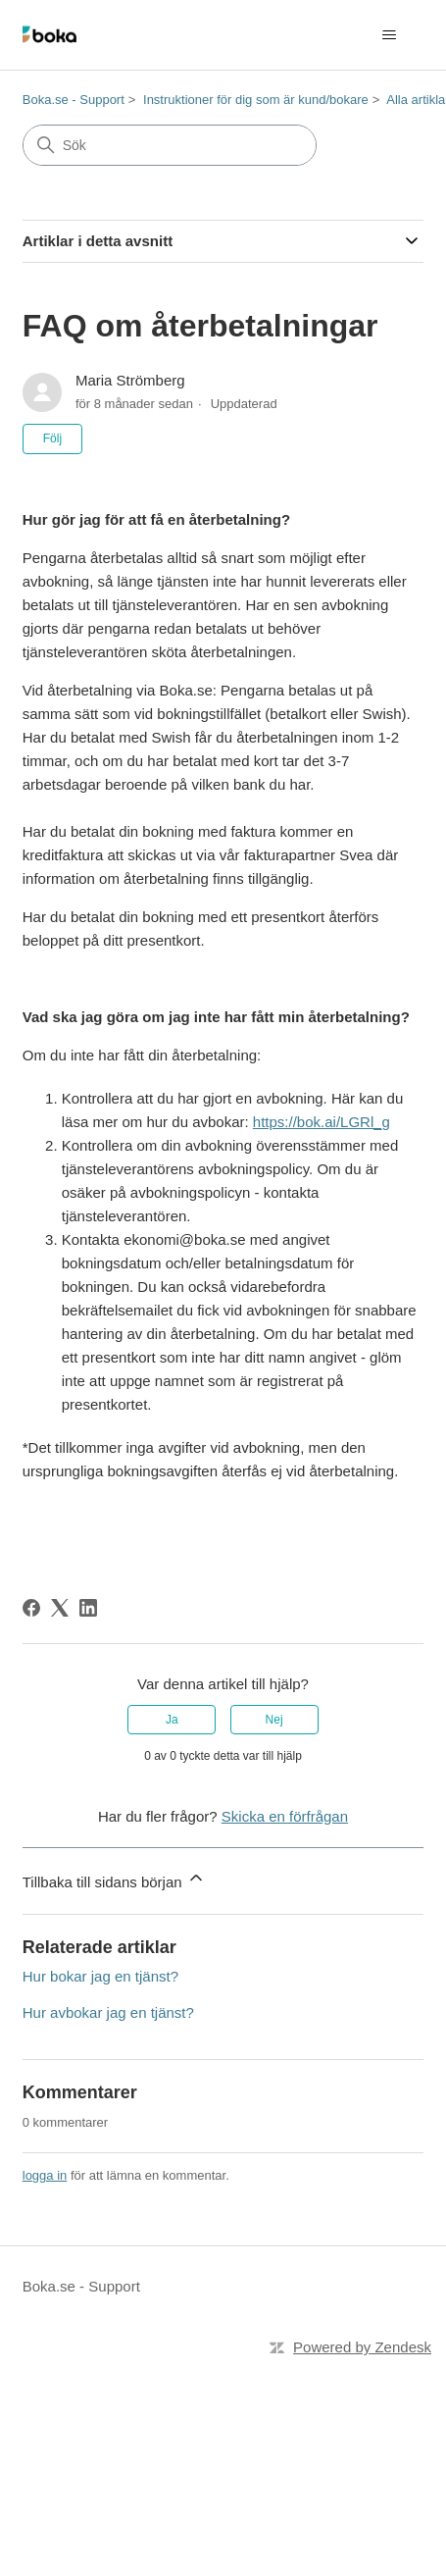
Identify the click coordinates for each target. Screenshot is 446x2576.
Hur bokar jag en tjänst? (100, 1976)
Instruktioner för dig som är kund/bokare (256, 99)
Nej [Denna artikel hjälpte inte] (274, 1719)
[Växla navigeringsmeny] (388, 35)
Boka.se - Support (73, 99)
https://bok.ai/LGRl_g (321, 1121)
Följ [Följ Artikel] (52, 438)
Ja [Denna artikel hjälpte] (172, 1719)
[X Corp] (60, 1608)
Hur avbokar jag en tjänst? (108, 2012)
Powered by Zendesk (362, 2347)
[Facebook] (31, 1608)
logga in (45, 2175)
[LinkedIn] (88, 1608)
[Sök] (170, 145)
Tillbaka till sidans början (114, 1879)
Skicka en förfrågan (285, 1816)
